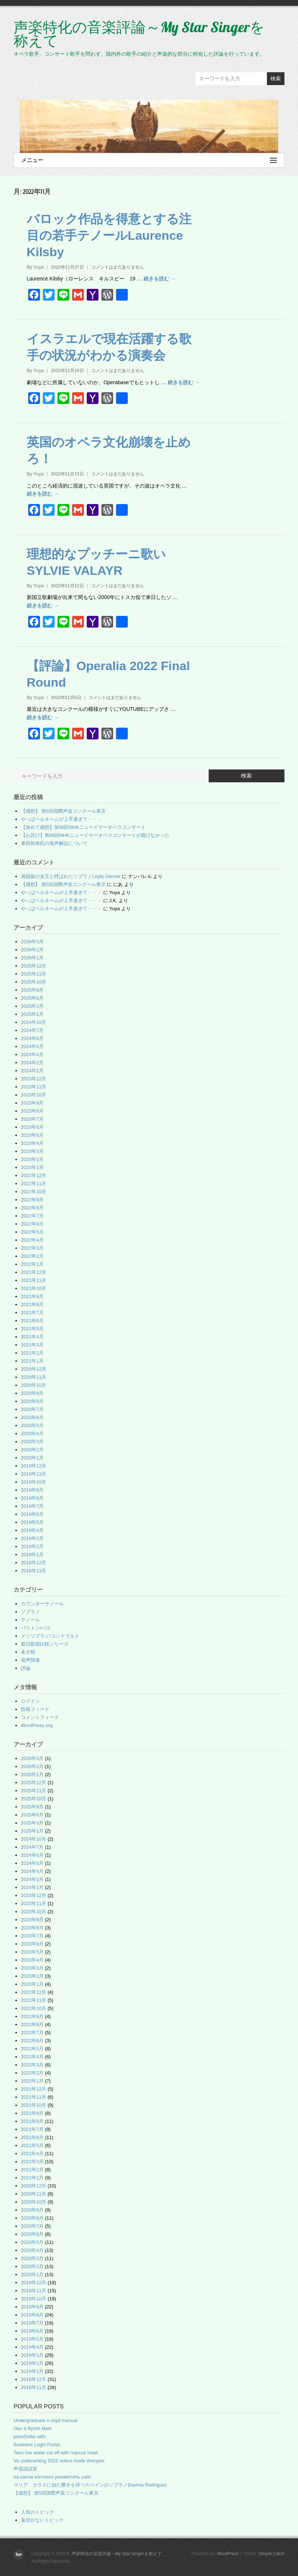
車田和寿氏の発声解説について (54, 843)
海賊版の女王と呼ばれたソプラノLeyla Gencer (70, 876)
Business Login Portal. (37, 2444)
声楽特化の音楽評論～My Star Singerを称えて (139, 33)
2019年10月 (33, 1482)
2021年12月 (33, 1272)
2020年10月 (33, 1385)
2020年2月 (32, 1449)
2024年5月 (32, 1046)
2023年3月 (32, 1151)
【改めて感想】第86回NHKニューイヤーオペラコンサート (83, 827)
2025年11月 (33, 974)
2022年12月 (33, 1175)
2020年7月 (32, 1409)
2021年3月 (32, 1345)
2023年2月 (32, 1159)
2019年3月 (32, 1538)
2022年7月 (32, 1216)
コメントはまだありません (117, 267)
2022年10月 (33, 1191)
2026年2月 (32, 949)
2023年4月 (32, 1143)
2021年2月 (32, 1353)
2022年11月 (33, 1183)
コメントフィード (40, 1717)
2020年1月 (32, 1457)
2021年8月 (32, 1304)
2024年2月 (32, 1062)
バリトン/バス (36, 1628)
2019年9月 (32, 1490)
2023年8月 (32, 1111)
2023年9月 (32, 1103)
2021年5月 (32, 1328)
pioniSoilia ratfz (30, 2436)
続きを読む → (160, 279)
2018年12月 (33, 1562)
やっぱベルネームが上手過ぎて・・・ (61, 819)
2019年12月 (33, 1466)
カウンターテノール (42, 1603)
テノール (30, 1620)
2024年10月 (33, 1022)
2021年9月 (32, 1296)
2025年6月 (32, 998)
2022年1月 (32, 1264)
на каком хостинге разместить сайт (52, 2477)
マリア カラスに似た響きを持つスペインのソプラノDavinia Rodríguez (90, 2485)
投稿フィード (35, 1709)
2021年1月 (32, 1361)
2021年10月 (33, 1288)
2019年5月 (32, 1522)
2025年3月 (32, 1006)
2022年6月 (32, 1224)
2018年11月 (33, 1570)
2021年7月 (32, 1312)
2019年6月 (32, 1514)
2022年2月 (32, 1256)
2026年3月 (32, 941)
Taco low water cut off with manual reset (56, 2452)
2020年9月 (32, 1393)
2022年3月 (32, 1248)
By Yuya (35, 267)
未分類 (28, 1652)
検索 (276, 78)
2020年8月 (32, 1401)
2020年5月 (32, 1425)
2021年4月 (32, 1337)
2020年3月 (32, 1441)
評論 (25, 1668)
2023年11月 (33, 1086)
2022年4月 (32, 1240)
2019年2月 (32, 1546)
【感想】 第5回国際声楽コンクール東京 (63, 811)
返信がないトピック (42, 2520)
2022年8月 (32, 1207)
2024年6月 (32, 1038)
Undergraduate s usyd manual (45, 2420)
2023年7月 (32, 1119)
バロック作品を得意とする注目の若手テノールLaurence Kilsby (109, 235)
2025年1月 (32, 1014)
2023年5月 (32, 1135)
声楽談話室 (25, 2469)
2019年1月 (32, 1554)
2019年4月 (32, 1530)
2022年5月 (32, 1232)
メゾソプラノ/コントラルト (50, 1636)
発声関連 (30, 1660)
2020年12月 (33, 1369)
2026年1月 (32, 957)
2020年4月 (32, 1433)
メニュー (149, 160)
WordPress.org (36, 1725)
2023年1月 (32, 1167)
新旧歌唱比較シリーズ (44, 1644)
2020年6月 (32, 1417)
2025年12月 (33, 966)
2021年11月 (33, 1280)
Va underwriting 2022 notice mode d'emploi (59, 2460)
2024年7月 (32, 1030)
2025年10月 (33, 982)
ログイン (30, 1701)
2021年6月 (32, 1320)
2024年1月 (32, 1070)
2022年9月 (32, 1199)
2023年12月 (33, 1078)
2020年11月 (33, 1377)
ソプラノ (30, 1611)
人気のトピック (37, 2512)
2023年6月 (32, 1127)
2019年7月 (32, 1506)
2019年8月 (32, 1498)
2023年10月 (33, 1095)
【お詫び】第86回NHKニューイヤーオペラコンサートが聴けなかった (95, 835)
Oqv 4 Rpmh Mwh (33, 2428)
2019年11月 (33, 1474)
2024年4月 (32, 1054)
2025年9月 (32, 990)
